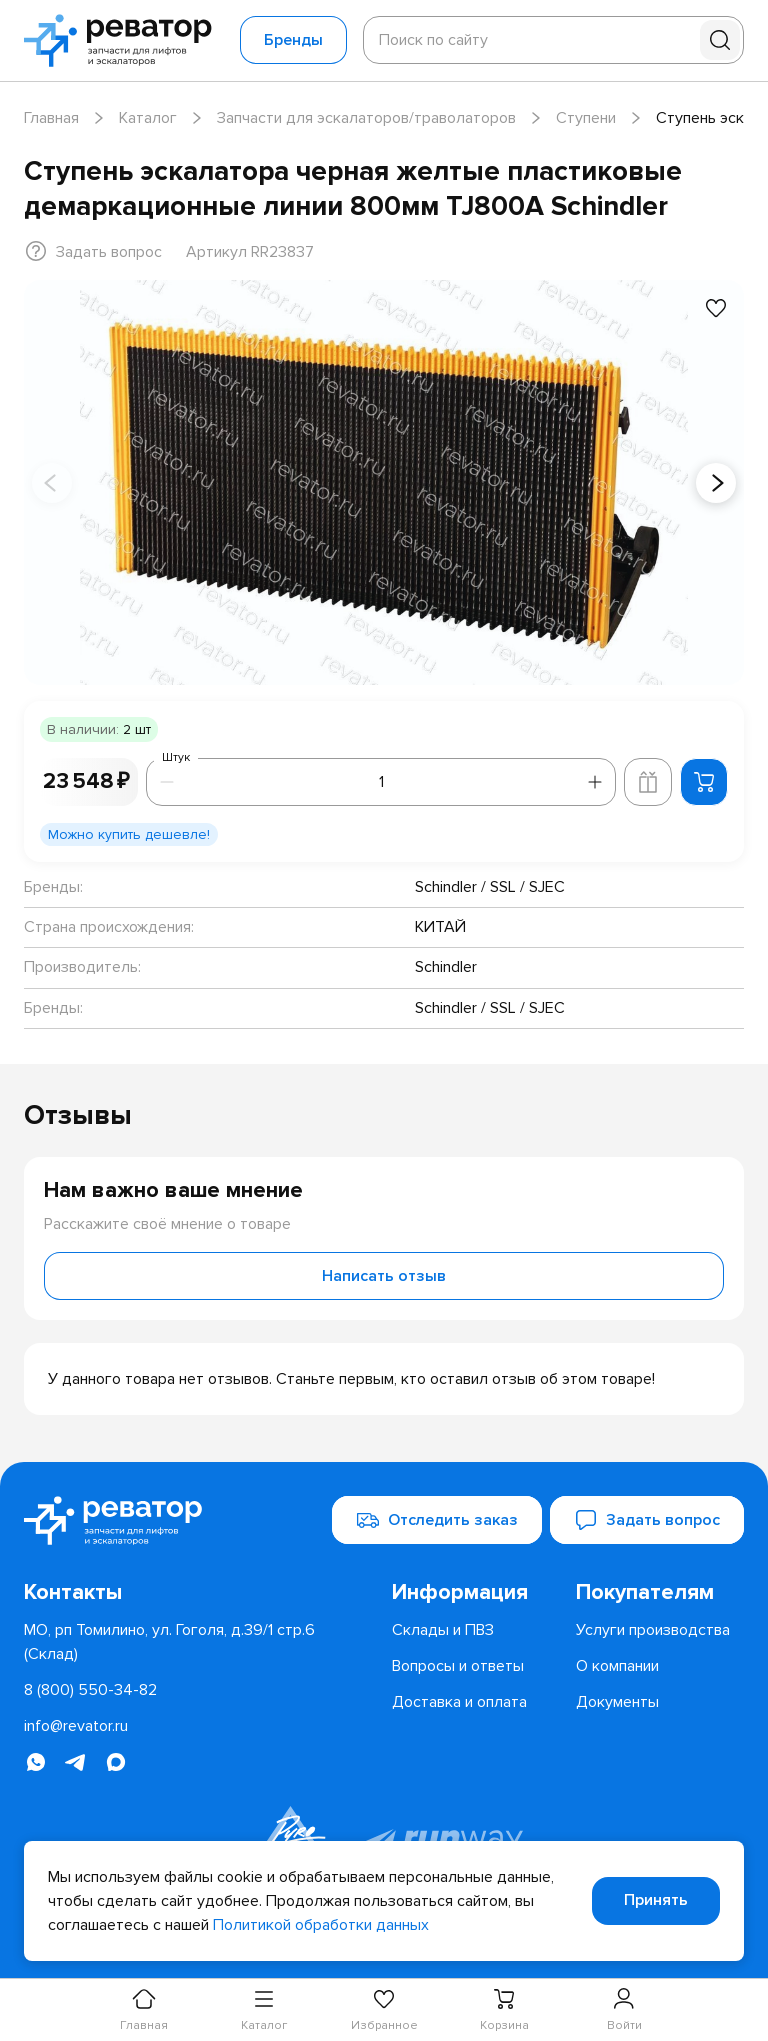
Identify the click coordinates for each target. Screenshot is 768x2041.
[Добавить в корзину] (704, 782)
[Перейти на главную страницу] (124, 40)
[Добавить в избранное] (716, 308)
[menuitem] (476, 1592)
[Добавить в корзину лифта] (648, 782)
